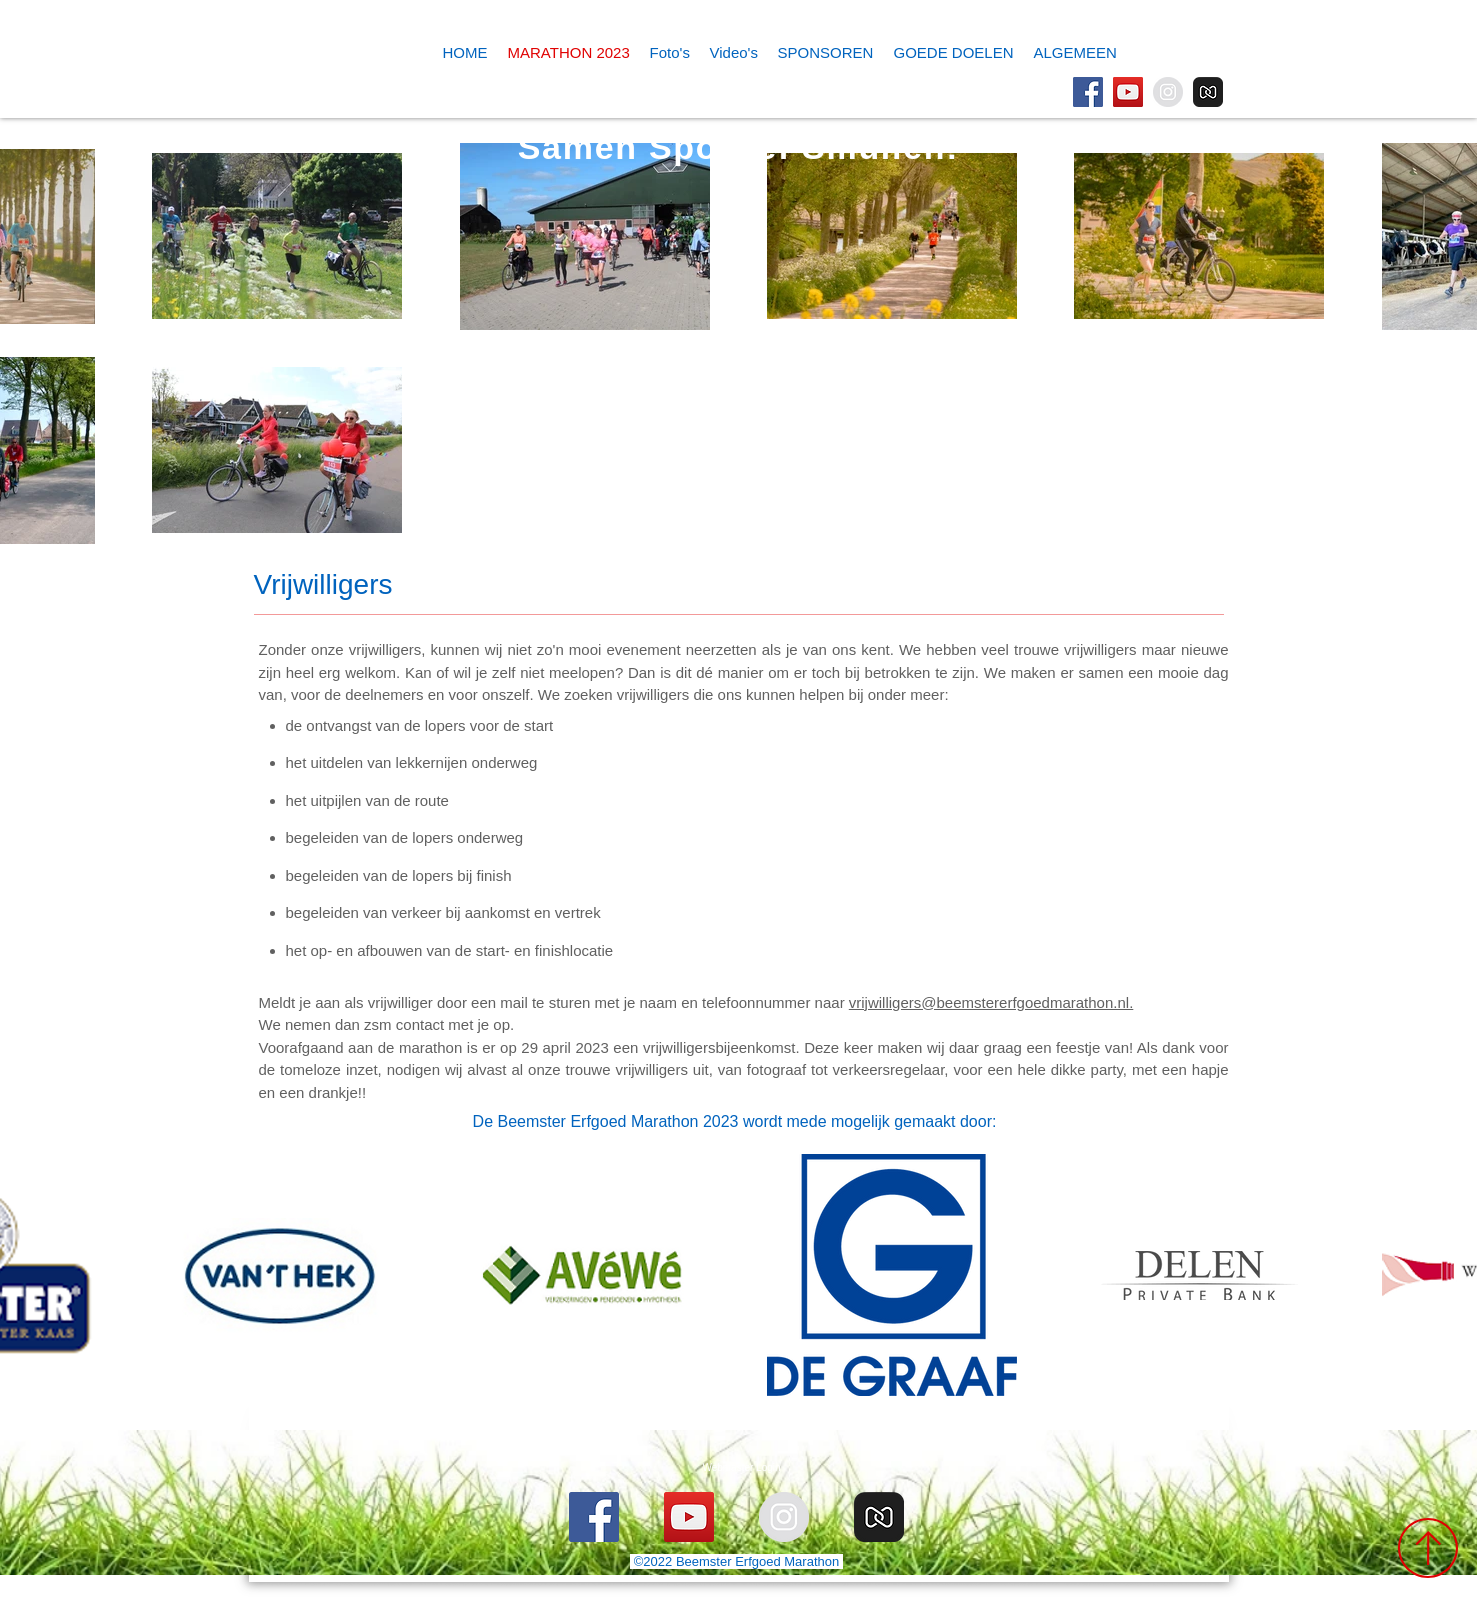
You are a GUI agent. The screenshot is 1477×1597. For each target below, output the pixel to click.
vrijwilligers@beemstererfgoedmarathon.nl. (991, 1002)
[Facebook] (1088, 92)
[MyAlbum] (1208, 92)
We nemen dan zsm (327, 1024)
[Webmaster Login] (742, 1468)
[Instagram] (1168, 92)
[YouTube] (1128, 92)
